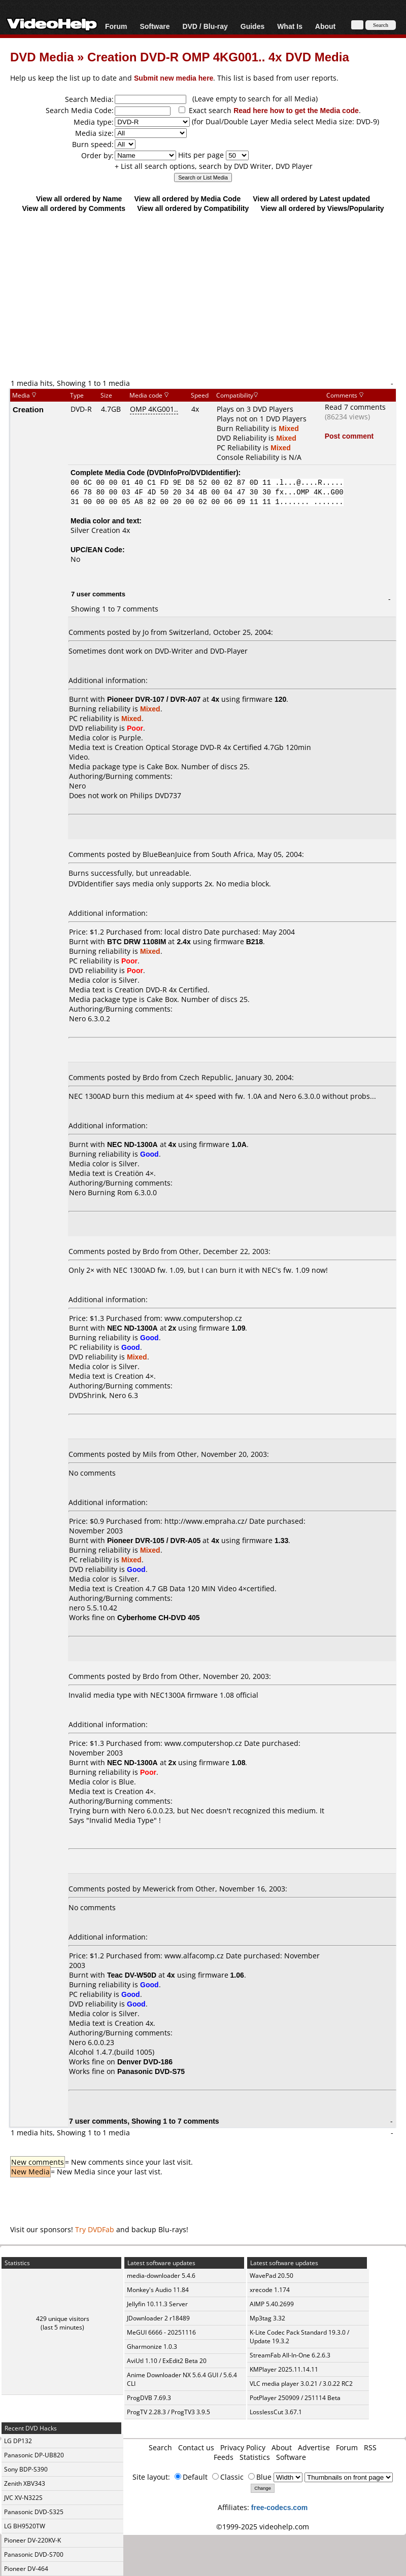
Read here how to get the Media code (296, 110)
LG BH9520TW (24, 2526)
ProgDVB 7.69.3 (149, 2397)
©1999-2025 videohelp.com (262, 2526)
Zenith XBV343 (24, 2483)
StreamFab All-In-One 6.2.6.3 (290, 2355)
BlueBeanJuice (167, 854)
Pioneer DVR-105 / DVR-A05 (153, 1540)
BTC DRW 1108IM (136, 941)
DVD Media (42, 56)
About (325, 26)
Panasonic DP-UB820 (34, 2455)
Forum (116, 26)
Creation (28, 409)
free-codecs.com (279, 2507)
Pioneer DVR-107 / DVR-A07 (153, 699)
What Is (289, 26)
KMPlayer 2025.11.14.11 (284, 2369)
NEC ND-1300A (132, 1144)
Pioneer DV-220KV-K (32, 2540)
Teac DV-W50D (131, 1975)
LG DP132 (18, 2441)
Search (160, 2447)
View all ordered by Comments (73, 208)
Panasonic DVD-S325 (33, 2512)
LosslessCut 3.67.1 (276, 2412)
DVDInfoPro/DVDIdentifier (192, 472)
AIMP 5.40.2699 (272, 2304)
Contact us (196, 2447)
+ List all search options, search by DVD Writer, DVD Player (214, 166)
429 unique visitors (62, 2318)
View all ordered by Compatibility (193, 208)
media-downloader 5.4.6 (161, 2275)
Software (155, 26)
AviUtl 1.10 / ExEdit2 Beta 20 (167, 2360)
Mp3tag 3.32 (267, 2318)
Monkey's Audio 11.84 (158, 2289)
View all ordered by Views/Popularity (322, 208)
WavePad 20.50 (271, 2275)
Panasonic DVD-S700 (33, 2554)
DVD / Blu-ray (204, 26)
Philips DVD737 (155, 795)
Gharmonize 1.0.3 (152, 2346)
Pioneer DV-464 (26, 2568)
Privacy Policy (242, 2447)
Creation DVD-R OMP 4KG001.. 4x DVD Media (218, 56)
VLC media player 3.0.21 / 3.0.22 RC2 (301, 2383)
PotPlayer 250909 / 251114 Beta (295, 2397)
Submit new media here (173, 78)
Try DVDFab (94, 2229)
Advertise (314, 2447)
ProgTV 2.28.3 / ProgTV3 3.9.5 (168, 2412)
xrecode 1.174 (270, 2289)
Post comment (349, 436)
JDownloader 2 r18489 (158, 2318)
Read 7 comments (355, 407)
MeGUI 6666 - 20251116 (161, 2332)
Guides (252, 26)
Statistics (255, 2457)
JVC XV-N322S (23, 2497)
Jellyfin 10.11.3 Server (157, 2304)
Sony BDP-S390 (26, 2469)
